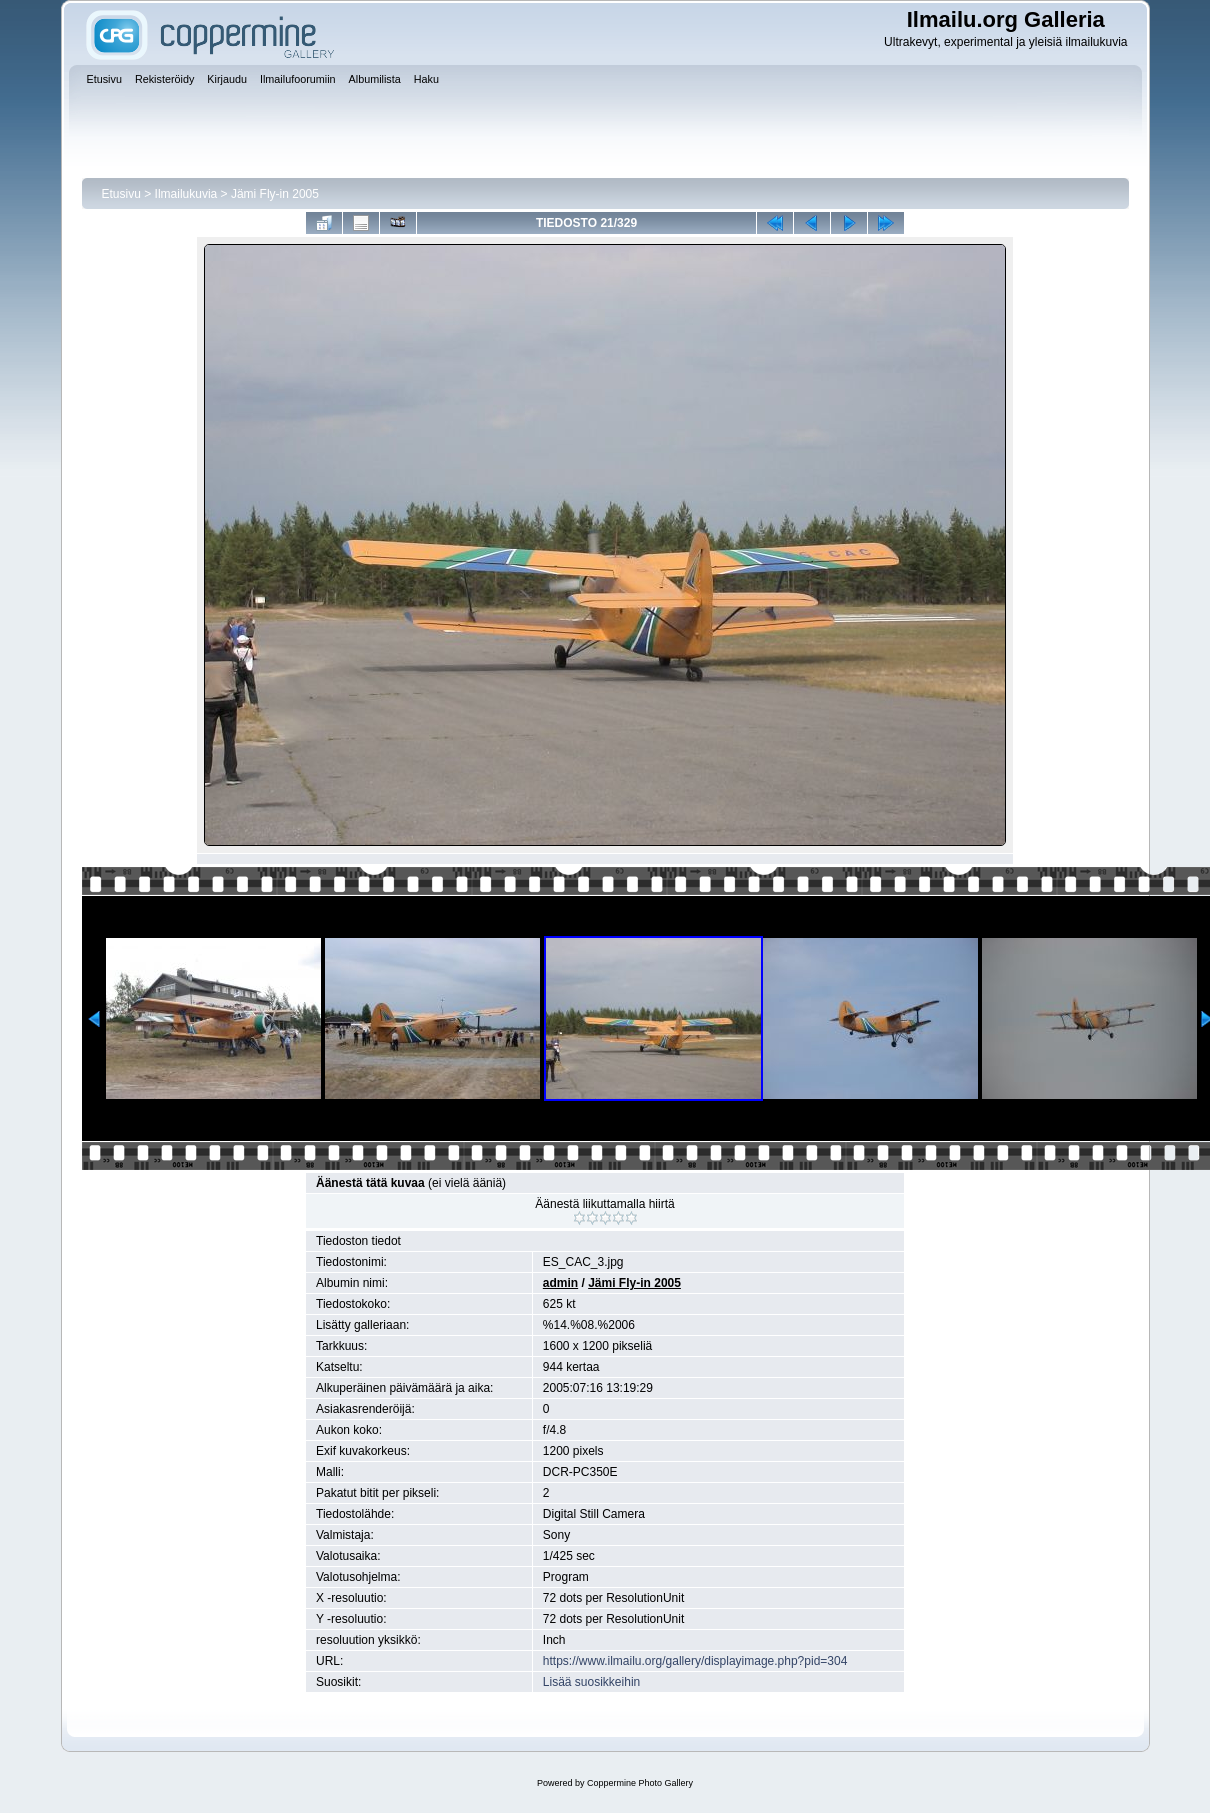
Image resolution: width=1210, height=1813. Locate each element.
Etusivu (121, 194)
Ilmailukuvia (186, 194)
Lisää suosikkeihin (591, 1682)
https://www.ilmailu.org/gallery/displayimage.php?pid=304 (695, 1661)
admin (560, 1283)
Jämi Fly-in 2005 (275, 194)
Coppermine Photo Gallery (640, 1783)
